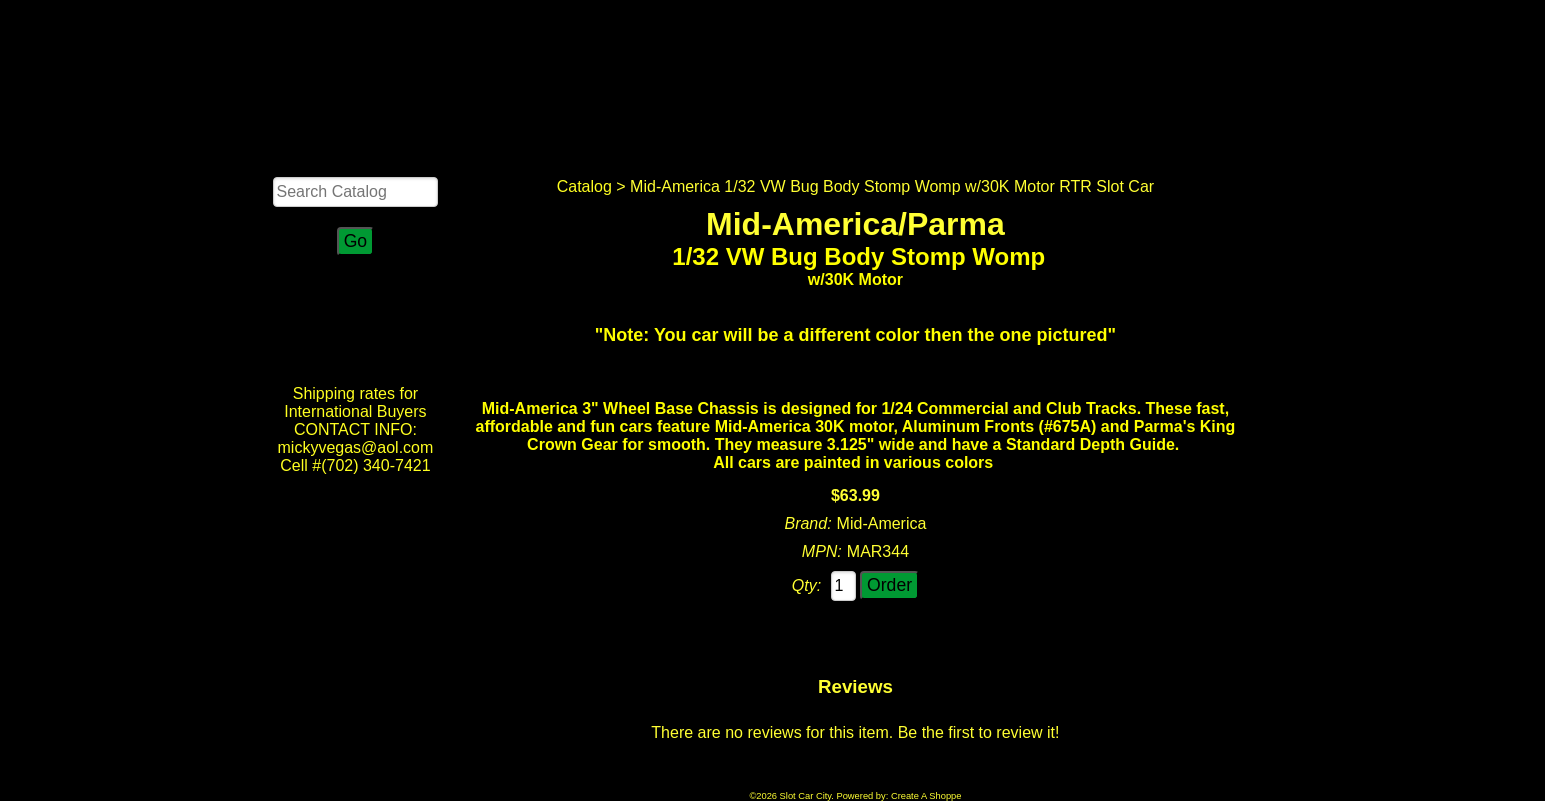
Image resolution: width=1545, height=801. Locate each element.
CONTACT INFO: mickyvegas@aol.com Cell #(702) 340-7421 (356, 447)
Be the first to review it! (979, 732)
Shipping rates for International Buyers (355, 402)
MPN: (822, 551)
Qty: (806, 585)
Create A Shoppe (926, 796)
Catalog (584, 186)
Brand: (807, 523)
